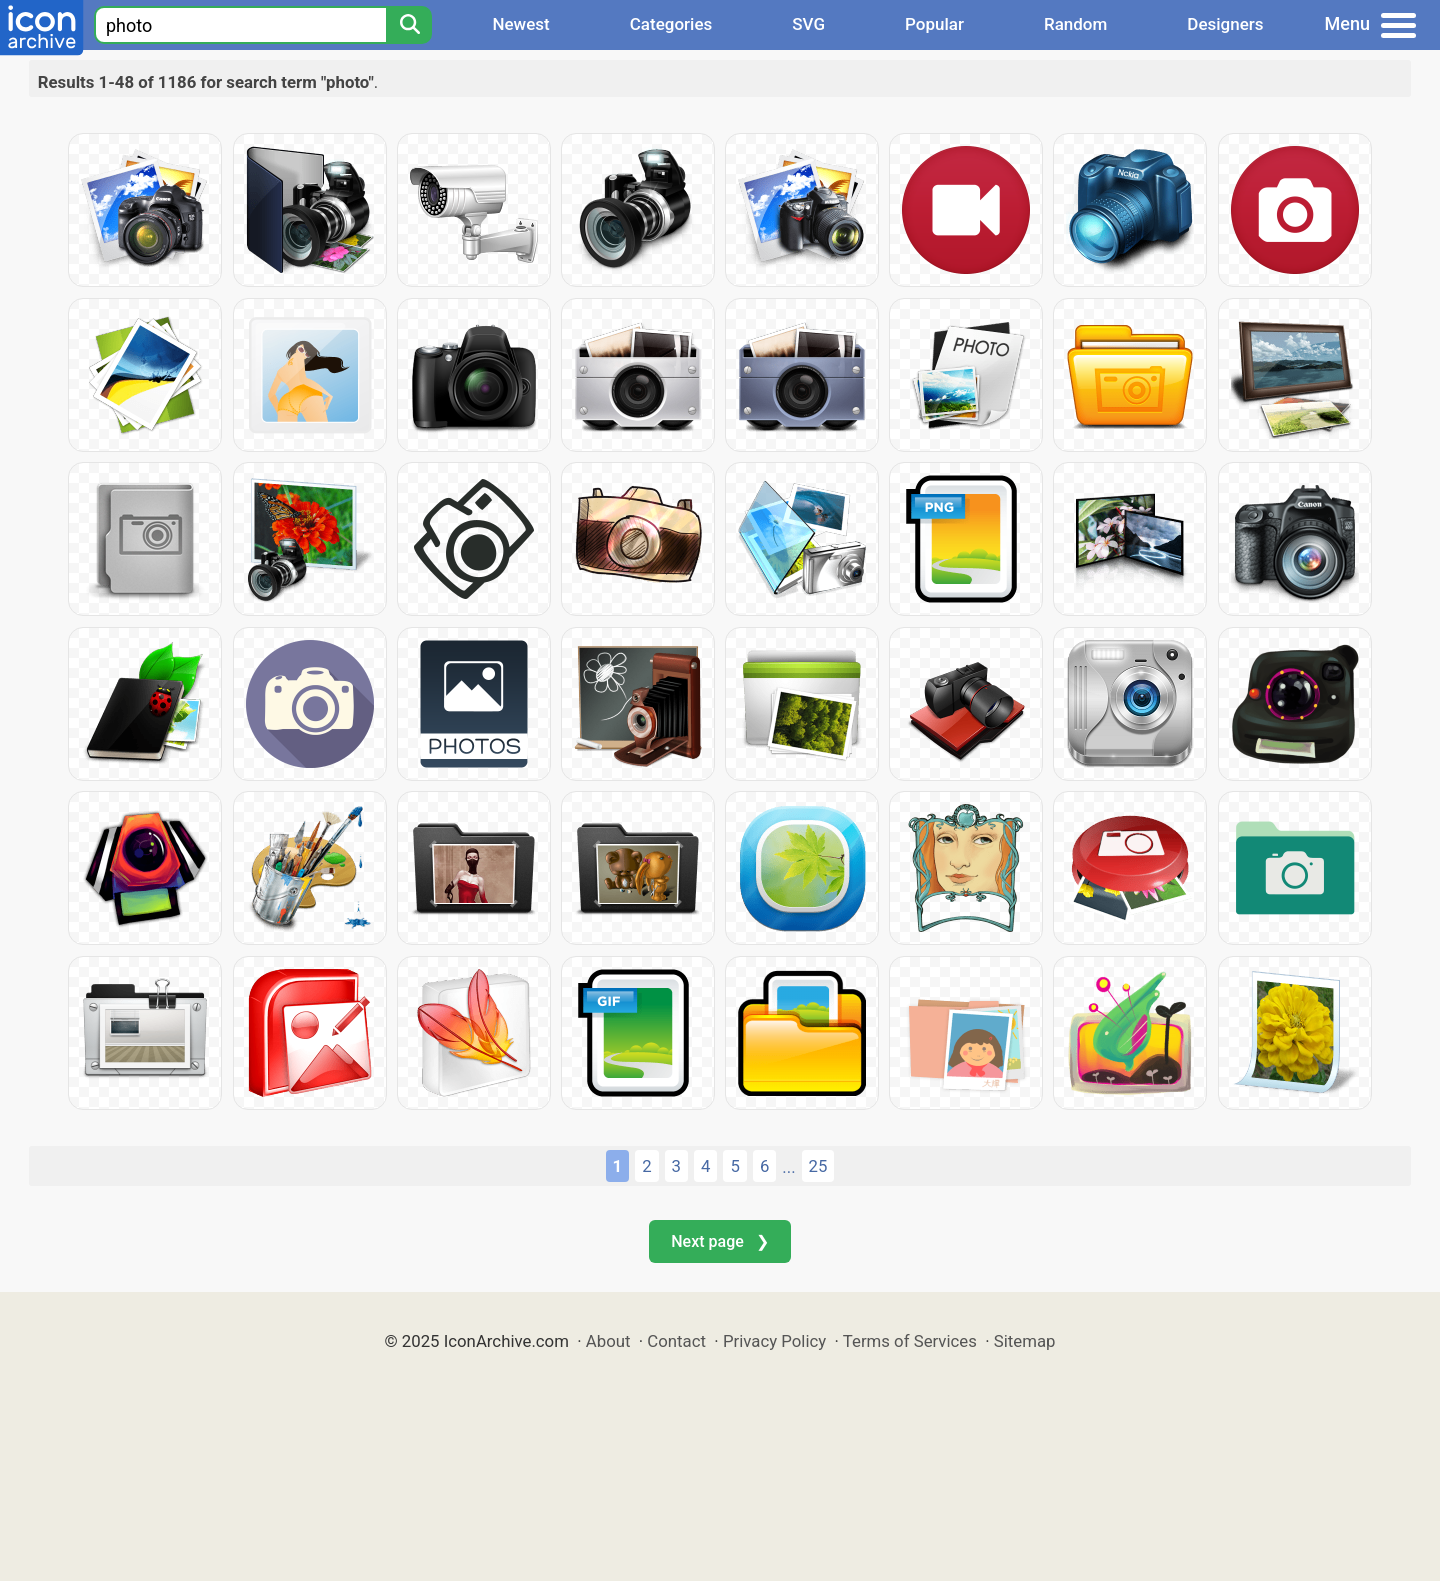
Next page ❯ (719, 1241)
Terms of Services (910, 1341)
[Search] (409, 25)
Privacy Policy (774, 1341)
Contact (676, 1341)
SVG (808, 24)
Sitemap (1025, 1341)
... (788, 1167)
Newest (520, 24)
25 (818, 1166)
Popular (934, 24)
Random (1075, 24)
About (608, 1341)
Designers (1225, 24)
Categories (671, 24)
